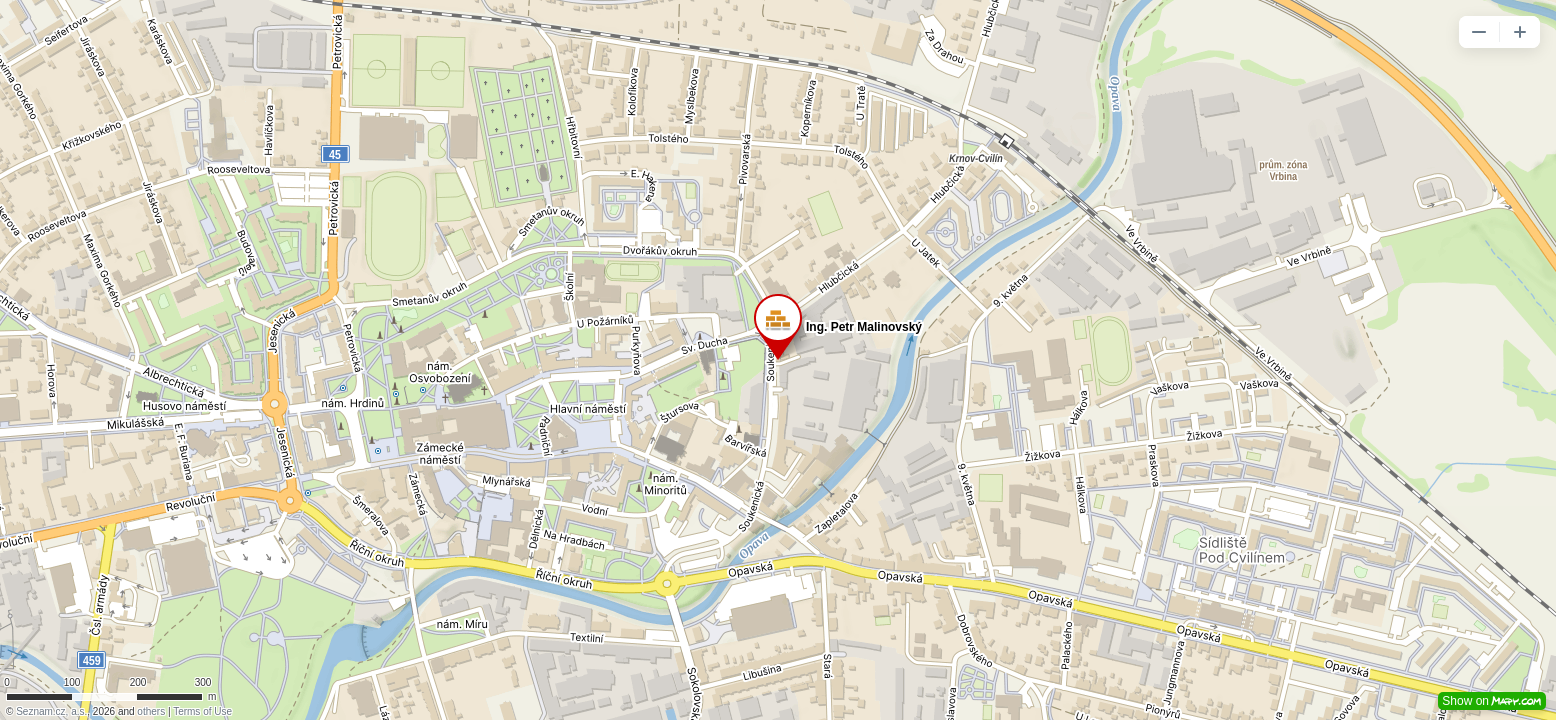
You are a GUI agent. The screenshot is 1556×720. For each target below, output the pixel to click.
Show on (1492, 701)
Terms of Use (202, 711)
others (151, 711)
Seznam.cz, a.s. (51, 711)
